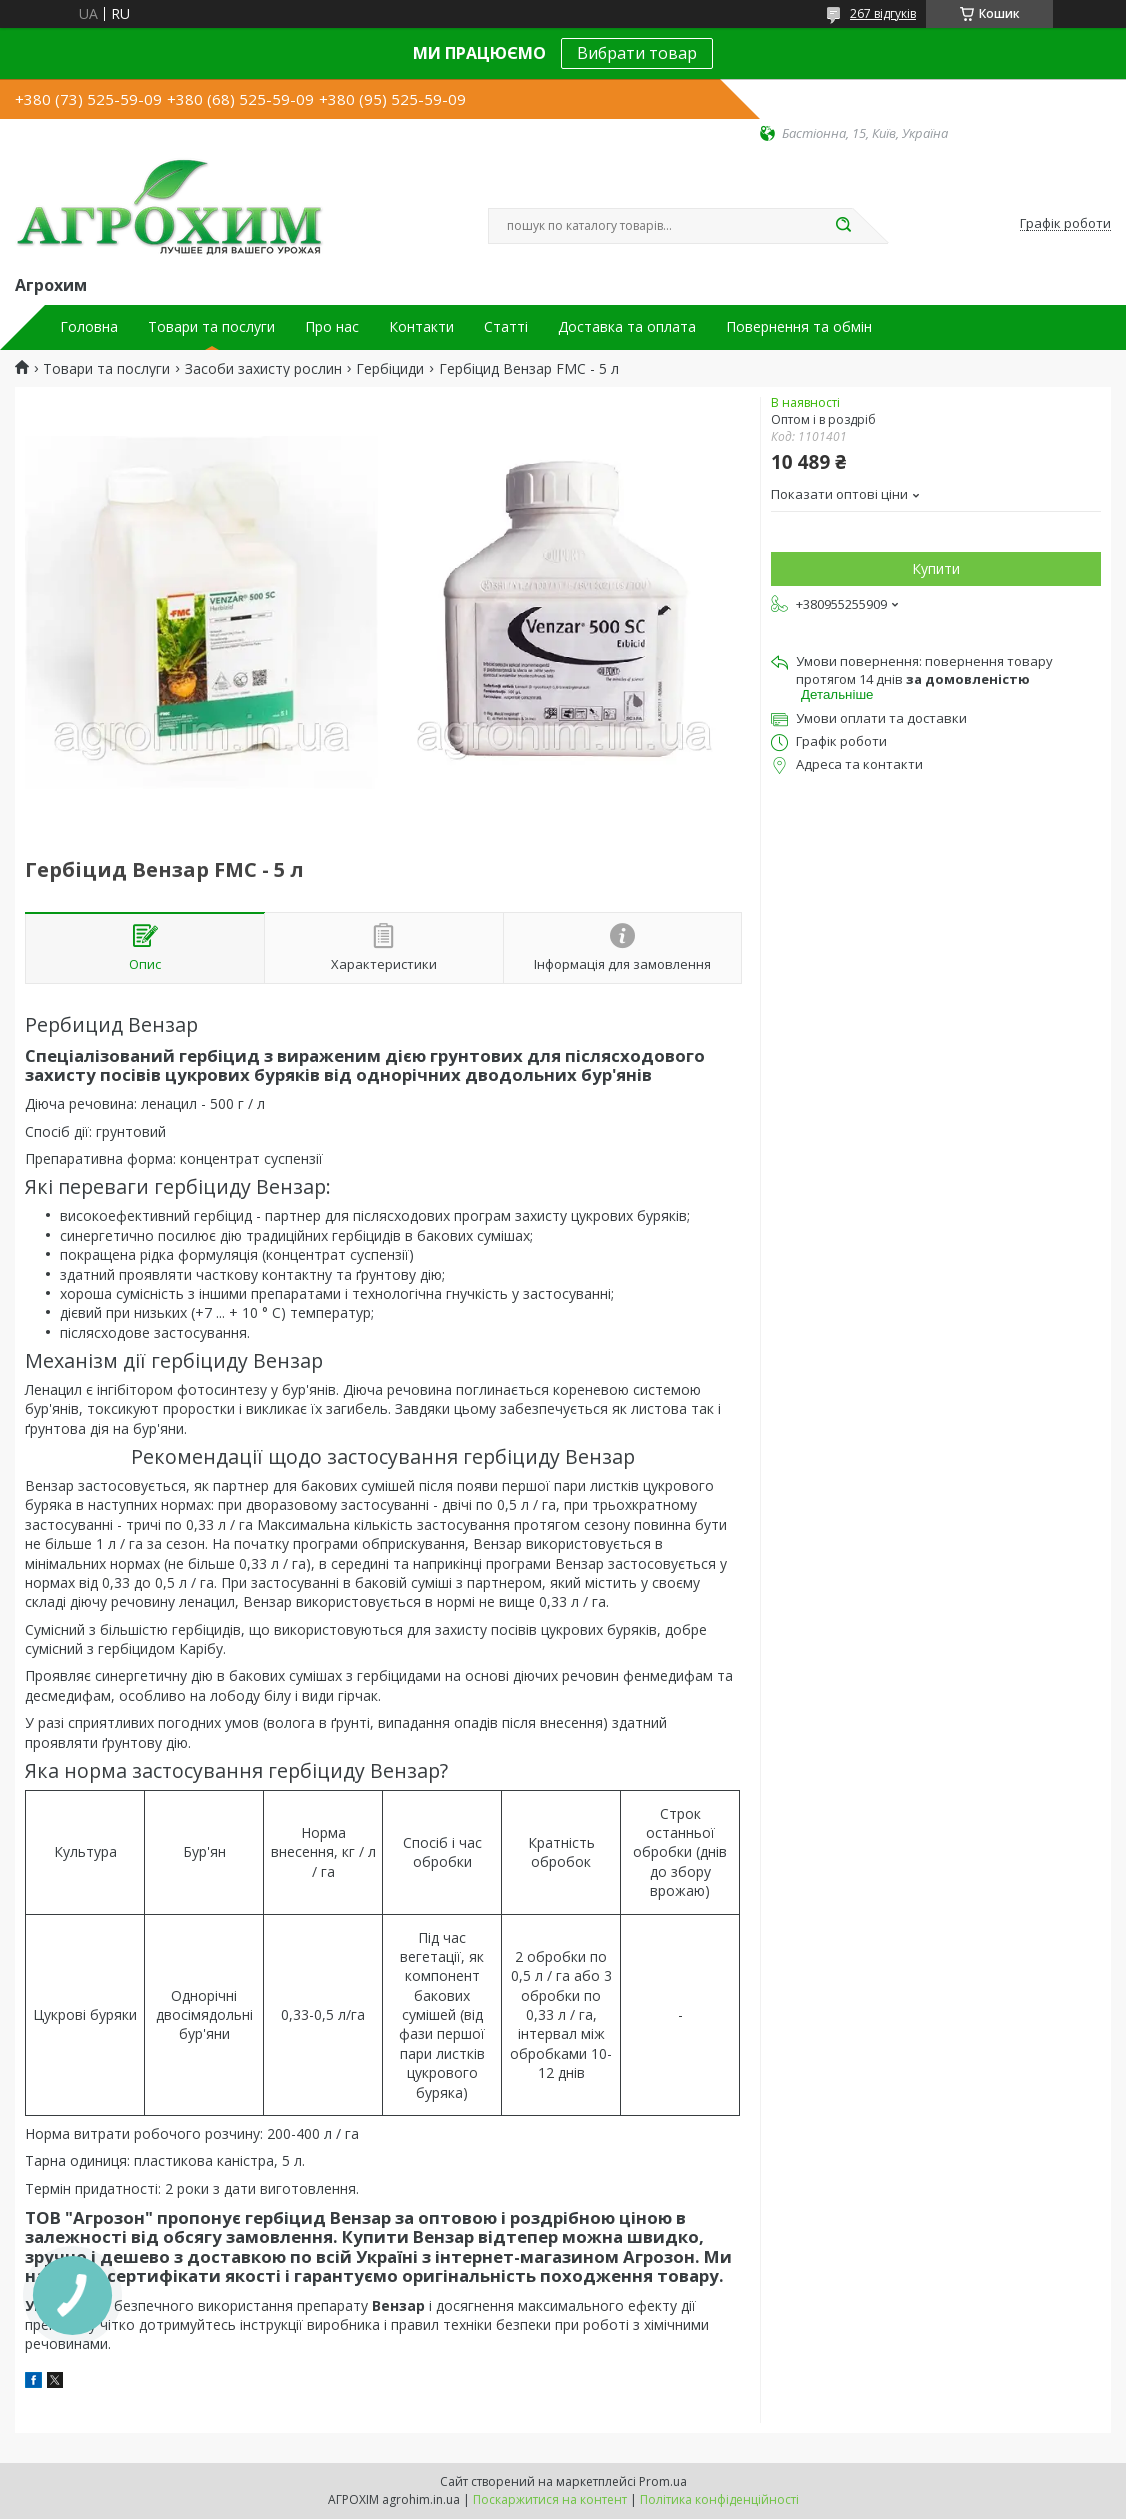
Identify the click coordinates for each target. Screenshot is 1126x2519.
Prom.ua (663, 2481)
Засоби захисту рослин (263, 369)
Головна (89, 327)
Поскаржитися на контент (550, 2499)
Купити (936, 568)
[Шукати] (843, 226)
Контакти (421, 327)
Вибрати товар (637, 53)
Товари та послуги (211, 327)
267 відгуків (883, 13)
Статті (506, 327)
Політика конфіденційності (719, 2499)
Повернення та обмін (799, 327)
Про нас (332, 327)
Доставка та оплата (627, 327)
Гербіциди (390, 369)
